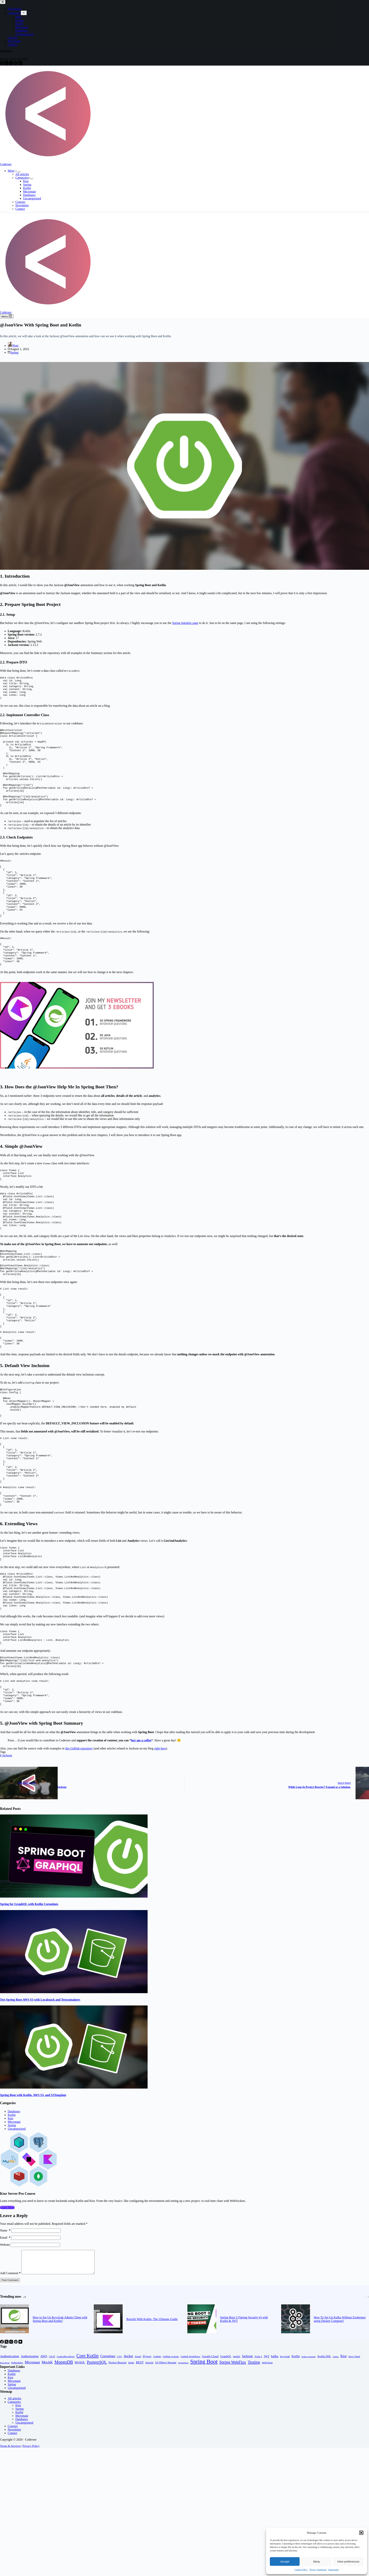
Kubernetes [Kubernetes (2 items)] (17, 2472)
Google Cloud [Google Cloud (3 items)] (210, 2466)
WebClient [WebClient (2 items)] (267, 2472)
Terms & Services (10, 2555)
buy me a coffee (141, 1845)
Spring (27, 184)
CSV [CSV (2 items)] (119, 2466)
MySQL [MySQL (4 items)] (80, 2472)
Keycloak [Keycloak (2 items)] (285, 2466)
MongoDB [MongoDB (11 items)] (64, 2471)
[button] (361, 2533)
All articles (22, 174)
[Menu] (7, 316)
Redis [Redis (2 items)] (131, 2472)
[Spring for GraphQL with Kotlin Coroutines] (74, 2001)
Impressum (333, 2569)
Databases (29, 195)
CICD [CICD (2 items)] (52, 2466)
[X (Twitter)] (7, 2452)
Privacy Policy (31, 2555)
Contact (20, 208)
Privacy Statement (318, 2569)
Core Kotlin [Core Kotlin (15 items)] (87, 2465)
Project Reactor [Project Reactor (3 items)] (118, 2472)
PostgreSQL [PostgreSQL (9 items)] (97, 2471)
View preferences (348, 2561)
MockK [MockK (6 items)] (47, 2472)
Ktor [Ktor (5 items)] (343, 2466)
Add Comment (10, 2382)
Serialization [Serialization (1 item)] (183, 2472)
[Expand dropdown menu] (19, 171)
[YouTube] (20, 2452)
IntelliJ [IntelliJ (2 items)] (236, 2466)
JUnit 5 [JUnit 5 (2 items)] (258, 2466)
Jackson (6, 1860)
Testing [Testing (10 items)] (254, 2471)
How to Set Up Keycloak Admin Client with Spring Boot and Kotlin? (60, 2428)
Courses (20, 202)
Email (5, 2342)
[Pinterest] (16, 2452)
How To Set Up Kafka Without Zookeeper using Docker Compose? (340, 2428)
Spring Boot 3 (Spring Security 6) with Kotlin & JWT (244, 2428)
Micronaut (29, 191)
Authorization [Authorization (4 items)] (30, 2466)
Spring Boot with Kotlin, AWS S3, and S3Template (33, 2200)
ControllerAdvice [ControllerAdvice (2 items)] (66, 2466)
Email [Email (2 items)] (138, 2466)
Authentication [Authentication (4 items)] (9, 2466)
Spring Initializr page (185, 623)
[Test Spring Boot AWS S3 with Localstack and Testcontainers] (74, 2097)
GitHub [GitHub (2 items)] (157, 2466)
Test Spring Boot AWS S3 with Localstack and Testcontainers (40, 2104)
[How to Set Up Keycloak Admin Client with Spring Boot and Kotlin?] (14, 2429)
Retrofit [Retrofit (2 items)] (149, 2472)
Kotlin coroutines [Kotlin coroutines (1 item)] (309, 2466)
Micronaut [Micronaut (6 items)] (32, 2472)
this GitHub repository (79, 1853)
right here (160, 1853)
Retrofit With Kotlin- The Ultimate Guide (152, 2428)
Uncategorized (32, 198)
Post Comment (10, 2389)
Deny (316, 2561)
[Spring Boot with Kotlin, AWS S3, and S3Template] (74, 2192)
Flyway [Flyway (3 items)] (147, 2466)
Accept (284, 2561)
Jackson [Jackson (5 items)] (247, 2466)
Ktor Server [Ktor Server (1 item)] (5, 2472)
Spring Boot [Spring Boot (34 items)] (204, 2471)
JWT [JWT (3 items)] (266, 2466)
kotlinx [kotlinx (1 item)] (336, 2466)
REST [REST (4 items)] (140, 2472)
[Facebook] (2, 2452)
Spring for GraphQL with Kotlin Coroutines (29, 2009)
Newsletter (22, 205)
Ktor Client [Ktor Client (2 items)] (354, 2466)
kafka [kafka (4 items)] (274, 2466)
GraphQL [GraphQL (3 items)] (225, 2466)
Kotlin (27, 188)
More (12, 170)
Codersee (6, 164)
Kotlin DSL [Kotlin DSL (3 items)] (324, 2466)
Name (5, 2335)
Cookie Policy (301, 2569)
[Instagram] (11, 2452)
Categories (22, 177)
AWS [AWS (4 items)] (43, 2466)
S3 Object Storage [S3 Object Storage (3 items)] (165, 2472)
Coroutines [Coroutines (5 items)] (107, 2466)
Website (5, 2349)
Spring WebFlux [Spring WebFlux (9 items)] (232, 2471)
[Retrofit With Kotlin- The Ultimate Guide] (108, 2429)
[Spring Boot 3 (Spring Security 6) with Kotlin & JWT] (201, 2429)
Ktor (26, 181)
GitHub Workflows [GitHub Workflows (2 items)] (190, 2466)
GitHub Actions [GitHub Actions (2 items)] (171, 2466)
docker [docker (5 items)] (128, 2466)
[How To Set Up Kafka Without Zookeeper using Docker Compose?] (295, 2429)
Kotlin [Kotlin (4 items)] (296, 2466)
